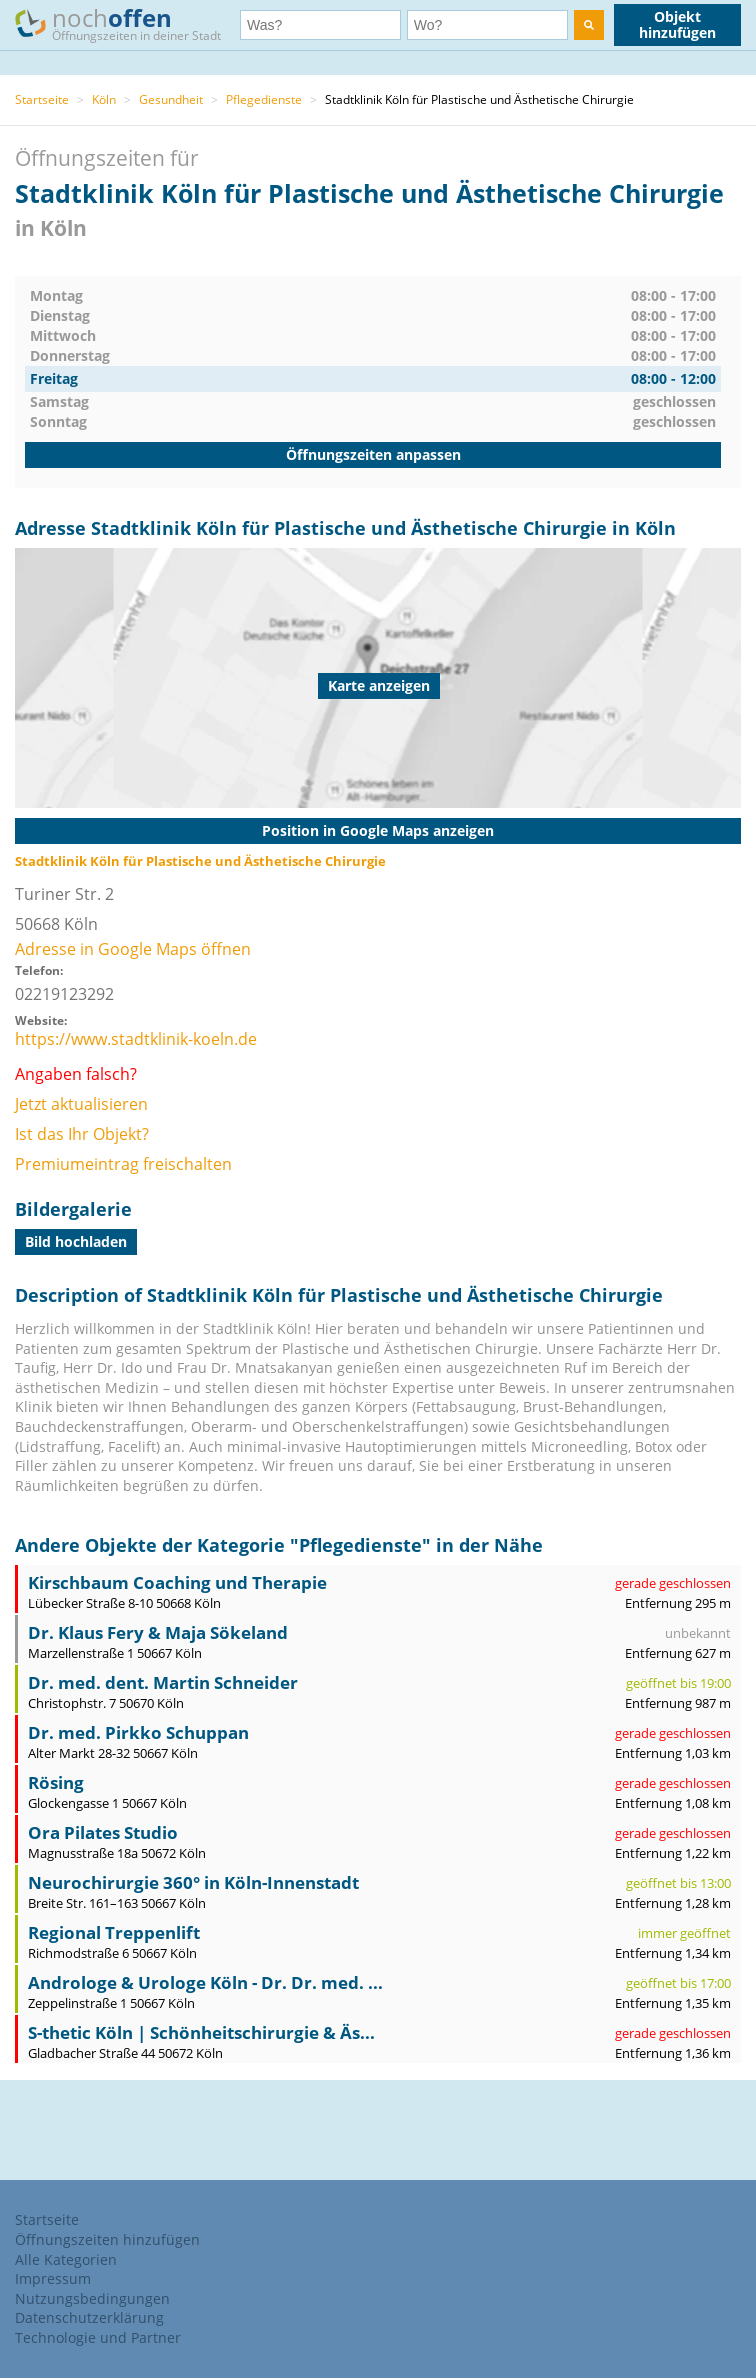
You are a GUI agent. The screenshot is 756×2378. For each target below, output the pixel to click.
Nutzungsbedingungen (92, 2298)
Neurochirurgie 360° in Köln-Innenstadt (193, 1882)
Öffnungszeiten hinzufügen (107, 2239)
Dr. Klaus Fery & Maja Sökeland (158, 1632)
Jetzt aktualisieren (81, 1104)
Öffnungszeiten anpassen (373, 454)
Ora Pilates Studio (103, 1832)
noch (127, 23)
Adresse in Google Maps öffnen (133, 949)
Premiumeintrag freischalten (123, 1164)
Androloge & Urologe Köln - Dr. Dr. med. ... (205, 1982)
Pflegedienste (264, 99)
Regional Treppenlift (114, 1932)
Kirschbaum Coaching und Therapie (177, 1582)
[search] (589, 25)
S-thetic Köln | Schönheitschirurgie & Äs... (201, 2032)
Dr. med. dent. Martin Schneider (163, 1682)
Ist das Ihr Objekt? (82, 1134)
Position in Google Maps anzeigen (378, 830)
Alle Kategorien (66, 2259)
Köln (104, 99)
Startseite (42, 99)
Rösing (56, 1782)
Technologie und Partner (98, 2337)
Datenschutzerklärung (89, 2317)
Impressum (53, 2278)
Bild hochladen (76, 1241)
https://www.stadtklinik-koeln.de (136, 1039)
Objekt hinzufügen (677, 24)
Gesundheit (171, 99)
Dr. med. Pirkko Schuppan (138, 1732)
